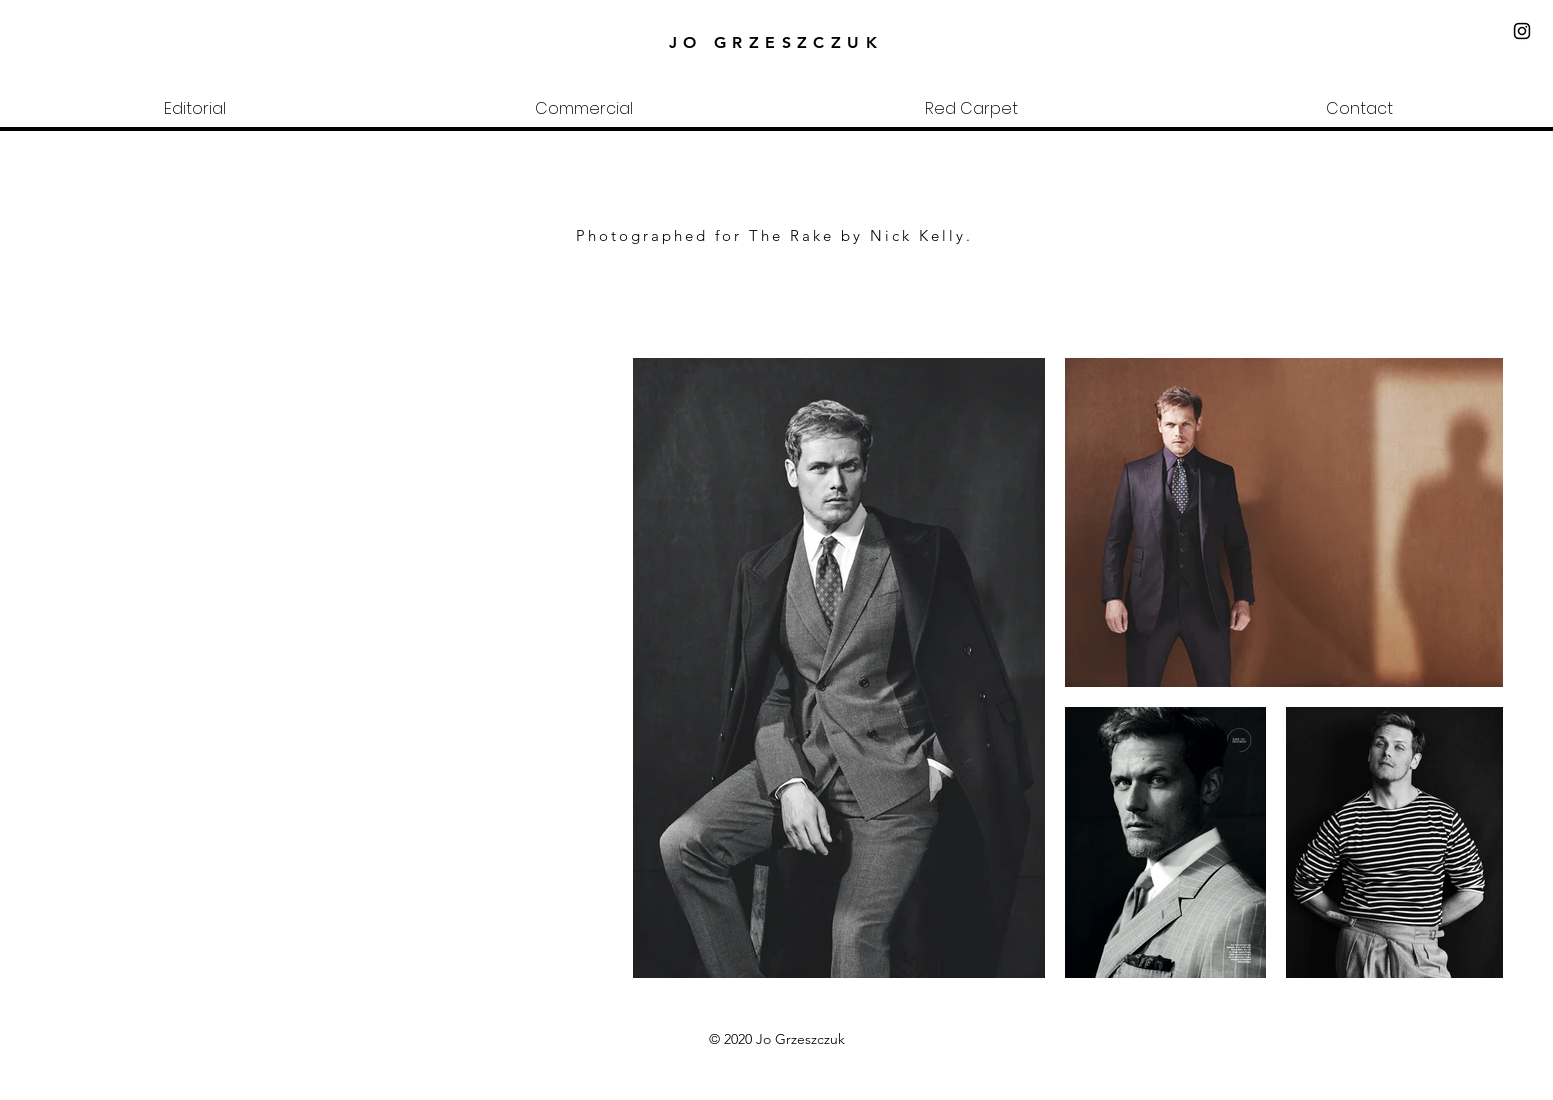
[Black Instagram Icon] (1522, 31)
